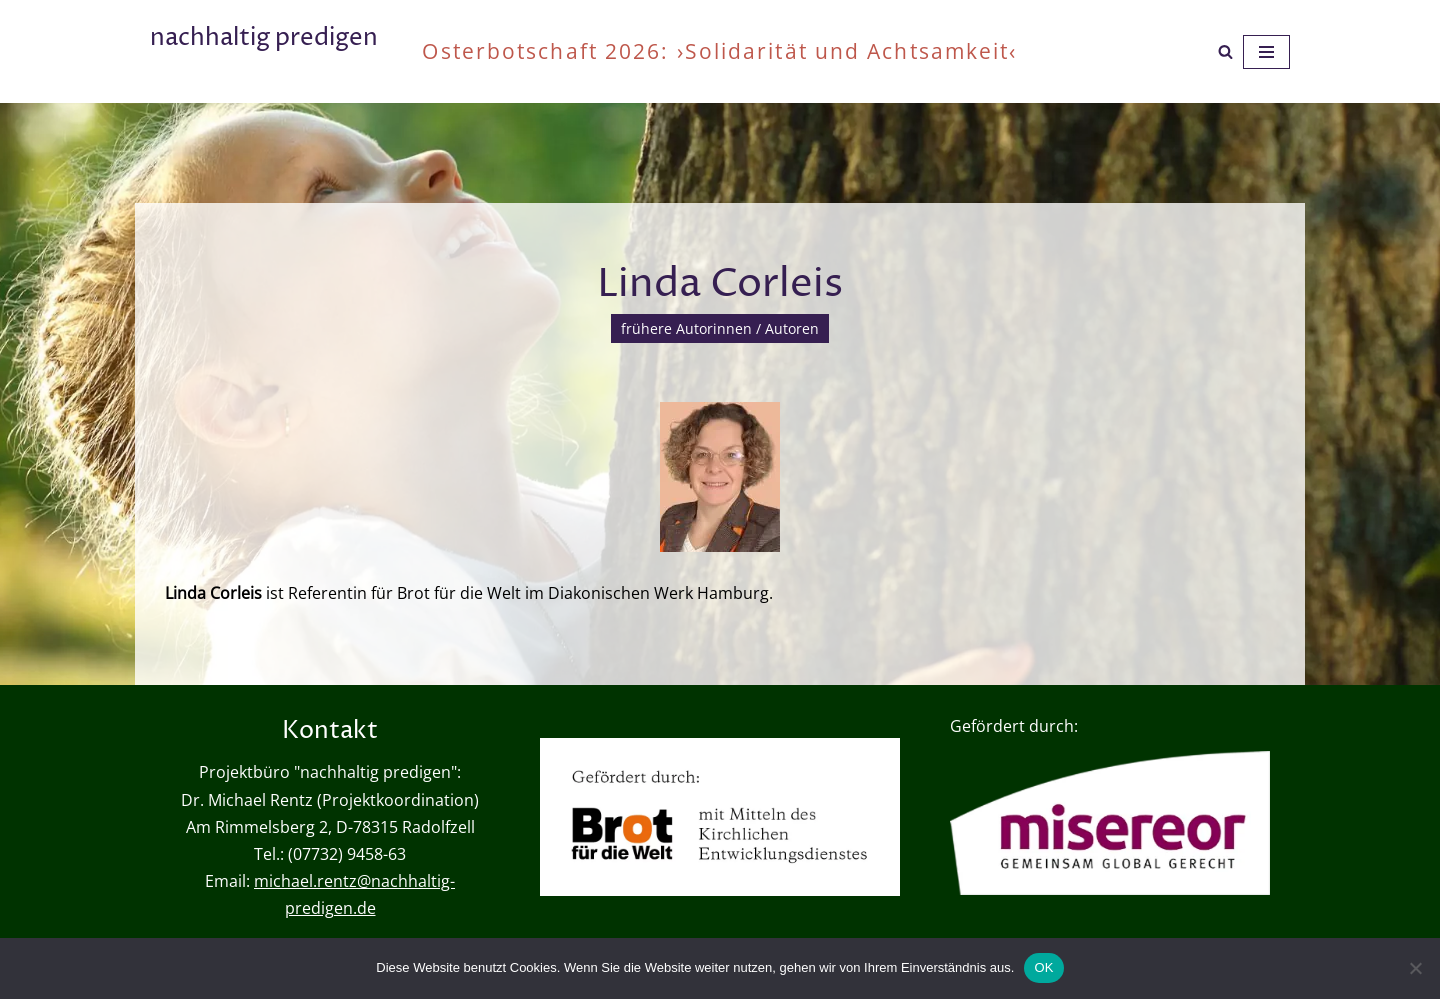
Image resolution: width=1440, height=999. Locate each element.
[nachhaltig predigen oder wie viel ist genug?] (264, 51)
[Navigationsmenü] (1266, 52)
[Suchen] (1225, 51)
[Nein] (1415, 968)
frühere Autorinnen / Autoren (720, 328)
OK (1043, 967)
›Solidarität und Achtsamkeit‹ (847, 51)
